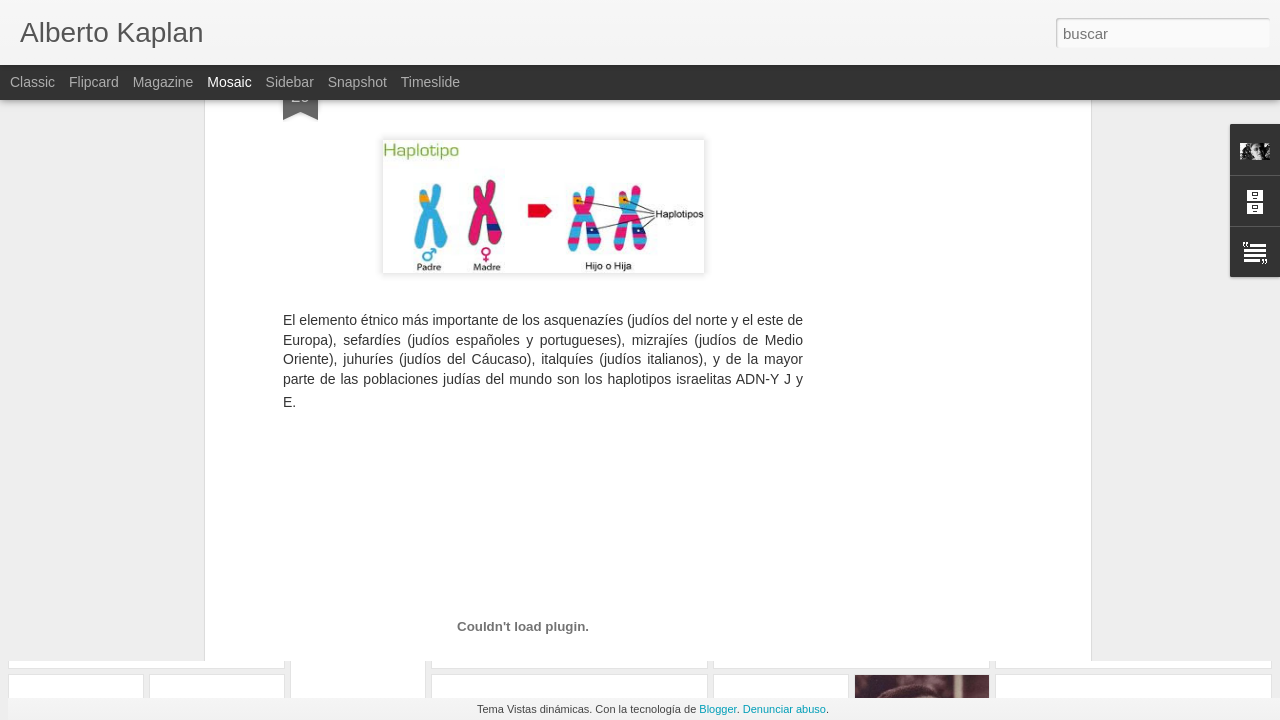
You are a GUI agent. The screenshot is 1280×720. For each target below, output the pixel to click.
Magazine (163, 82)
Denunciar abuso (784, 709)
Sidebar (290, 82)
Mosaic (229, 82)
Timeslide (430, 82)
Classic (32, 82)
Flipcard (94, 82)
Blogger (717, 709)
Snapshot (357, 82)
